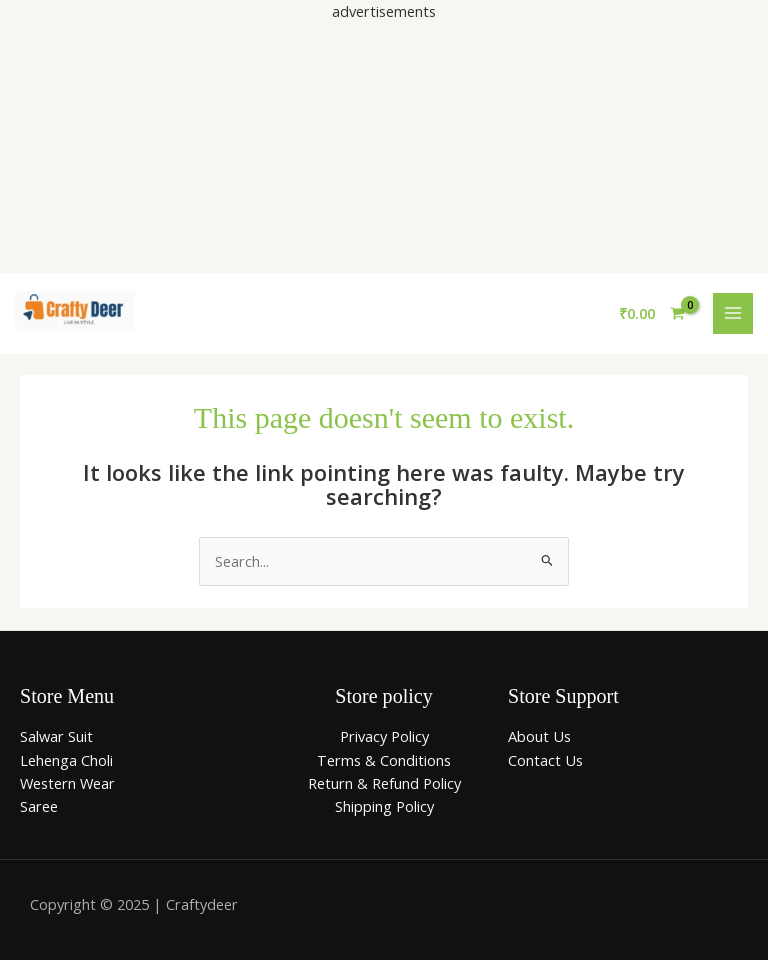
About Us (539, 736)
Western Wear (67, 783)
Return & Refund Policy (384, 783)
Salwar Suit (56, 736)
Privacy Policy (384, 736)
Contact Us (545, 760)
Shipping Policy (384, 806)
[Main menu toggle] (733, 313)
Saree (39, 806)
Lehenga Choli (66, 760)
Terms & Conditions (384, 760)
